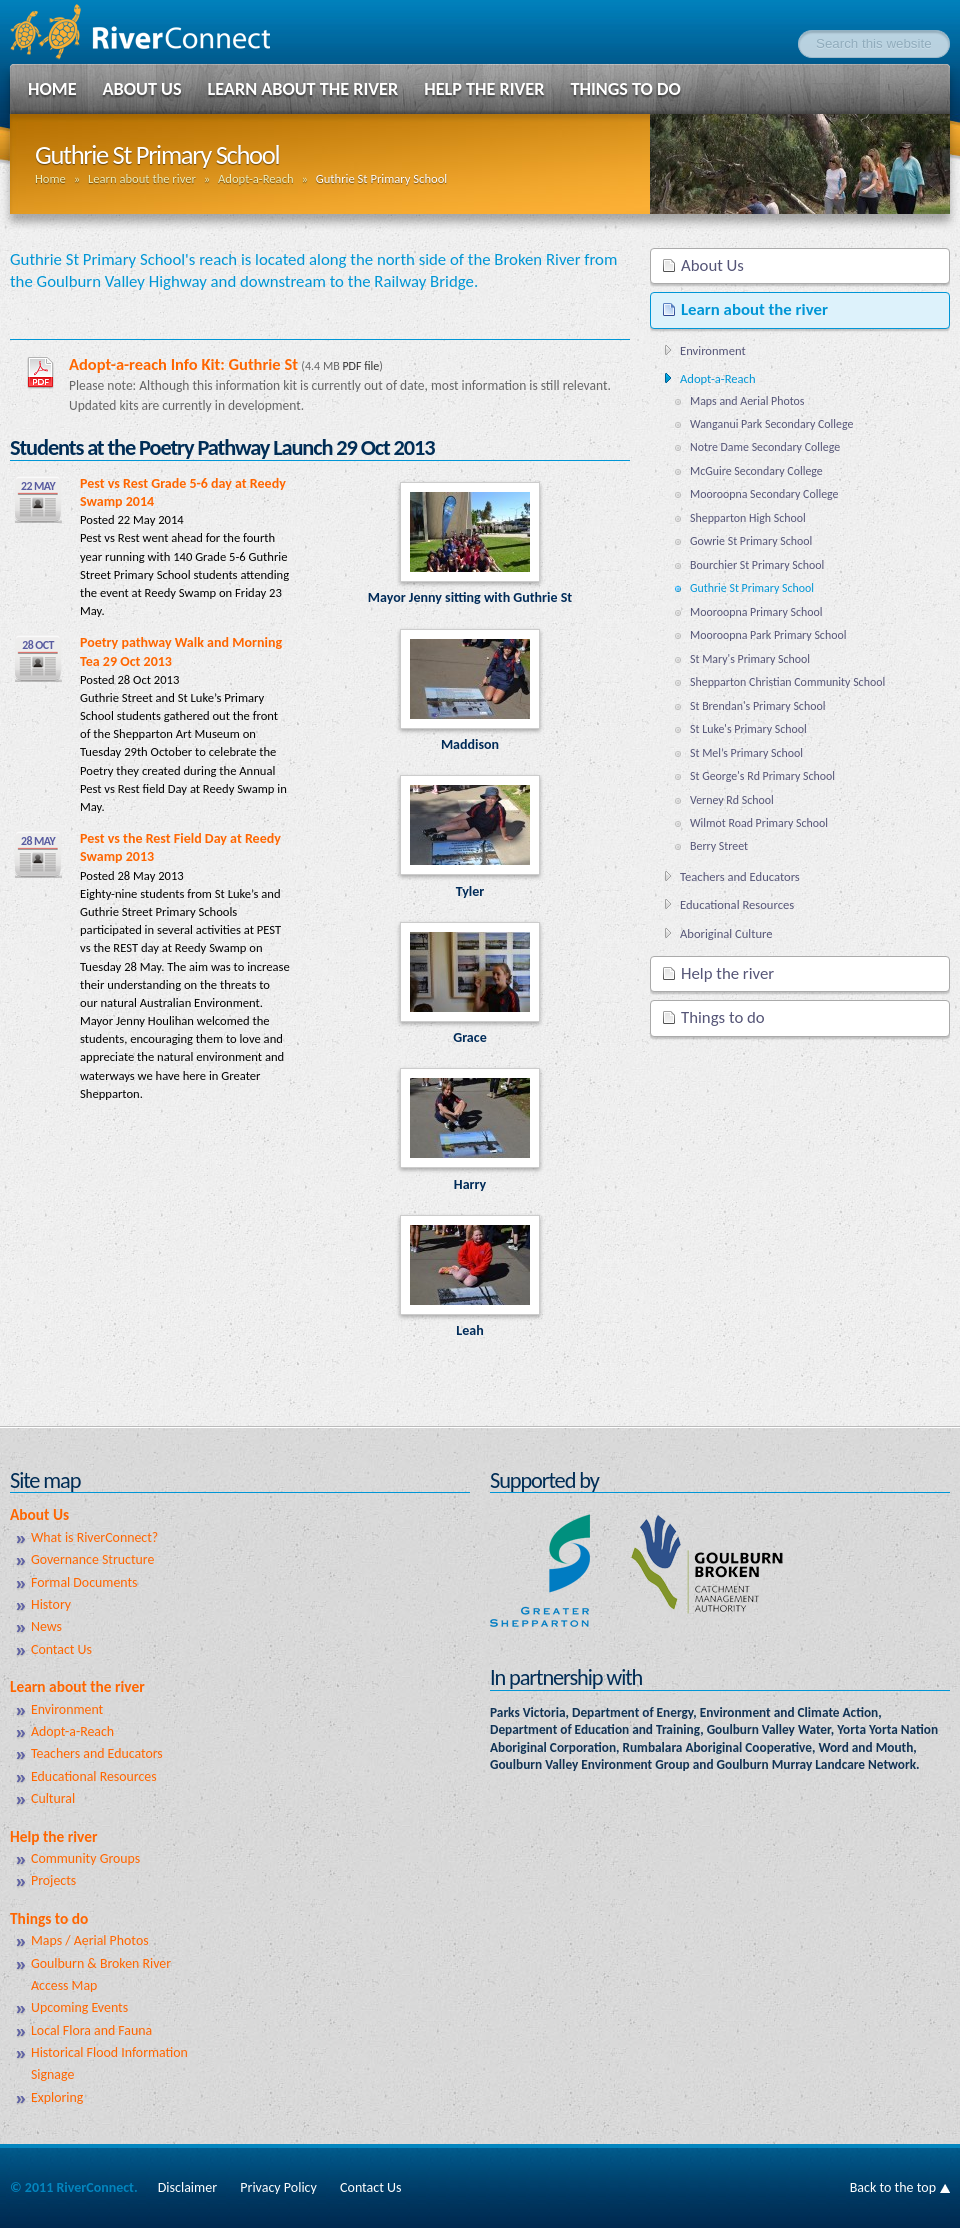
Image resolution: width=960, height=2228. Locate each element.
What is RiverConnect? (94, 1537)
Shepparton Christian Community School (787, 682)
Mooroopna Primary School (756, 612)
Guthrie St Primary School (752, 588)
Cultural (53, 1798)
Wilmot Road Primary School (759, 823)
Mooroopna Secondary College (764, 494)
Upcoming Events (79, 2007)
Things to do (625, 89)
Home (52, 89)
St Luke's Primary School (748, 729)
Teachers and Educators (740, 876)
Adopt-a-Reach (256, 178)
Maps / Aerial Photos (90, 1940)
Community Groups (85, 1858)
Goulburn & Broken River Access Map (101, 1974)
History (51, 1604)
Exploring (57, 2097)
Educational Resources (737, 904)
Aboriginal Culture (726, 933)
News (46, 1626)
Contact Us (61, 1649)
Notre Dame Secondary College (765, 447)
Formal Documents (84, 1582)
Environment (713, 350)
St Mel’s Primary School (746, 753)
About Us (142, 89)
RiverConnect (160, 32)
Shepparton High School (748, 518)
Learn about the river (303, 89)
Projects (53, 1880)
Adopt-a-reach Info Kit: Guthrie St (183, 364)
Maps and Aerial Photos (747, 401)
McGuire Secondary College (756, 471)
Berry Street (719, 846)
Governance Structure (92, 1559)
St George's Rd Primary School (762, 776)
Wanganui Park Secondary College (771, 424)
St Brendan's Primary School (757, 706)
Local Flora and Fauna (91, 2030)
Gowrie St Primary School (751, 541)
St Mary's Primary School (750, 659)
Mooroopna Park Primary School (768, 635)
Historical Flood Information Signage (109, 2063)
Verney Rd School (732, 800)
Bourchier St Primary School (757, 565)
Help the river (484, 89)
